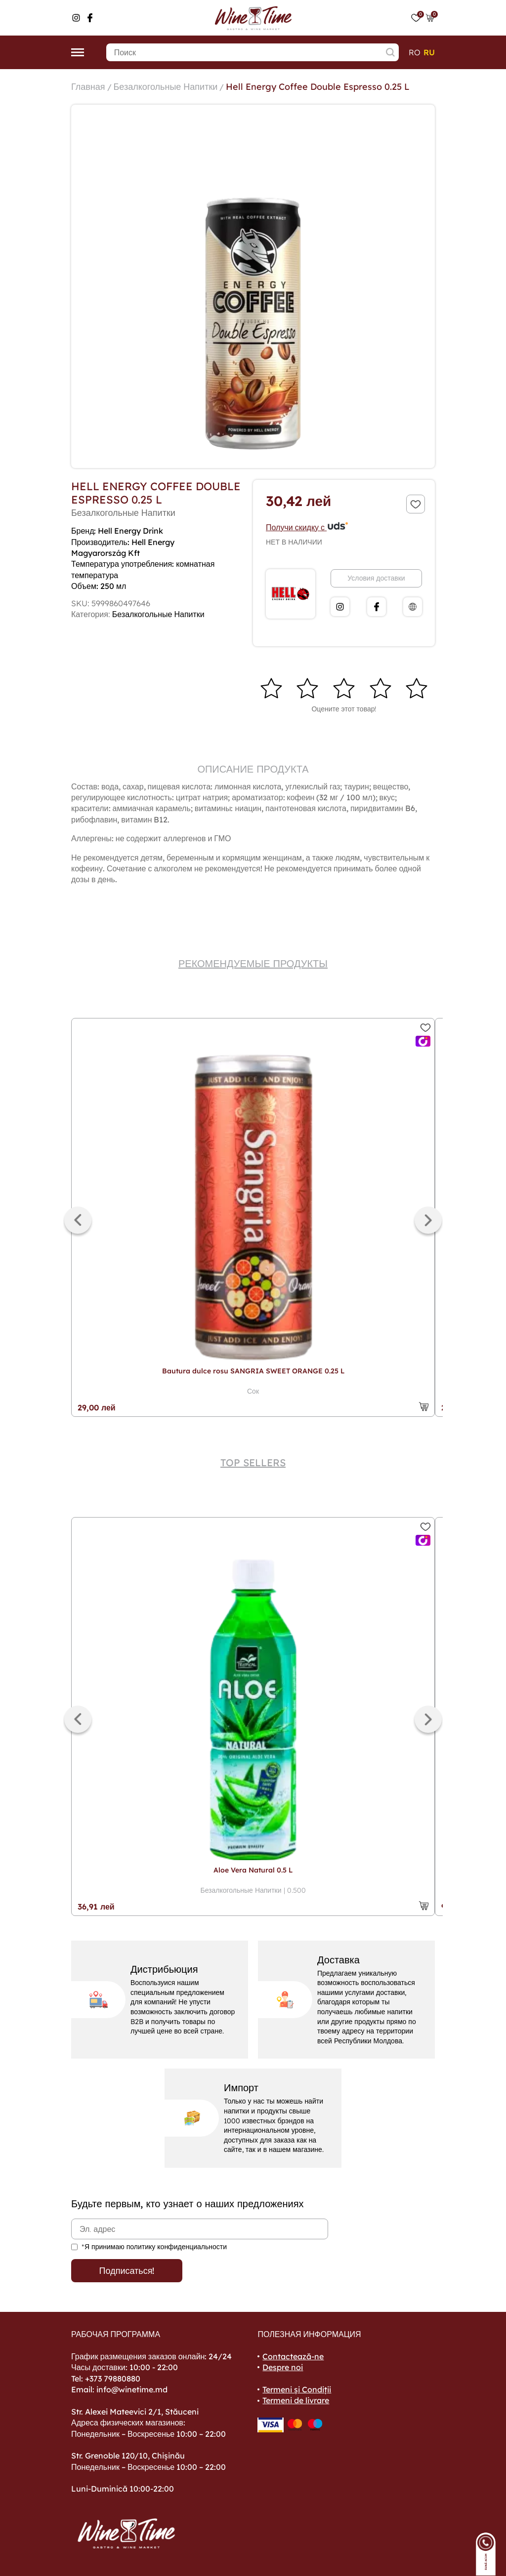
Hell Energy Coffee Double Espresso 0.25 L (318, 86)
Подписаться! (127, 2270)
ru (429, 52)
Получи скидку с (307, 527)
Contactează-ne (293, 2356)
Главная (88, 86)
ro (415, 52)
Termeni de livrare (295, 2400)
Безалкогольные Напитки (166, 86)
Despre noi (282, 2367)
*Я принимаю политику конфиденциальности (154, 2246)
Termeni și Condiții (296, 2389)
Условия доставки (376, 578)
